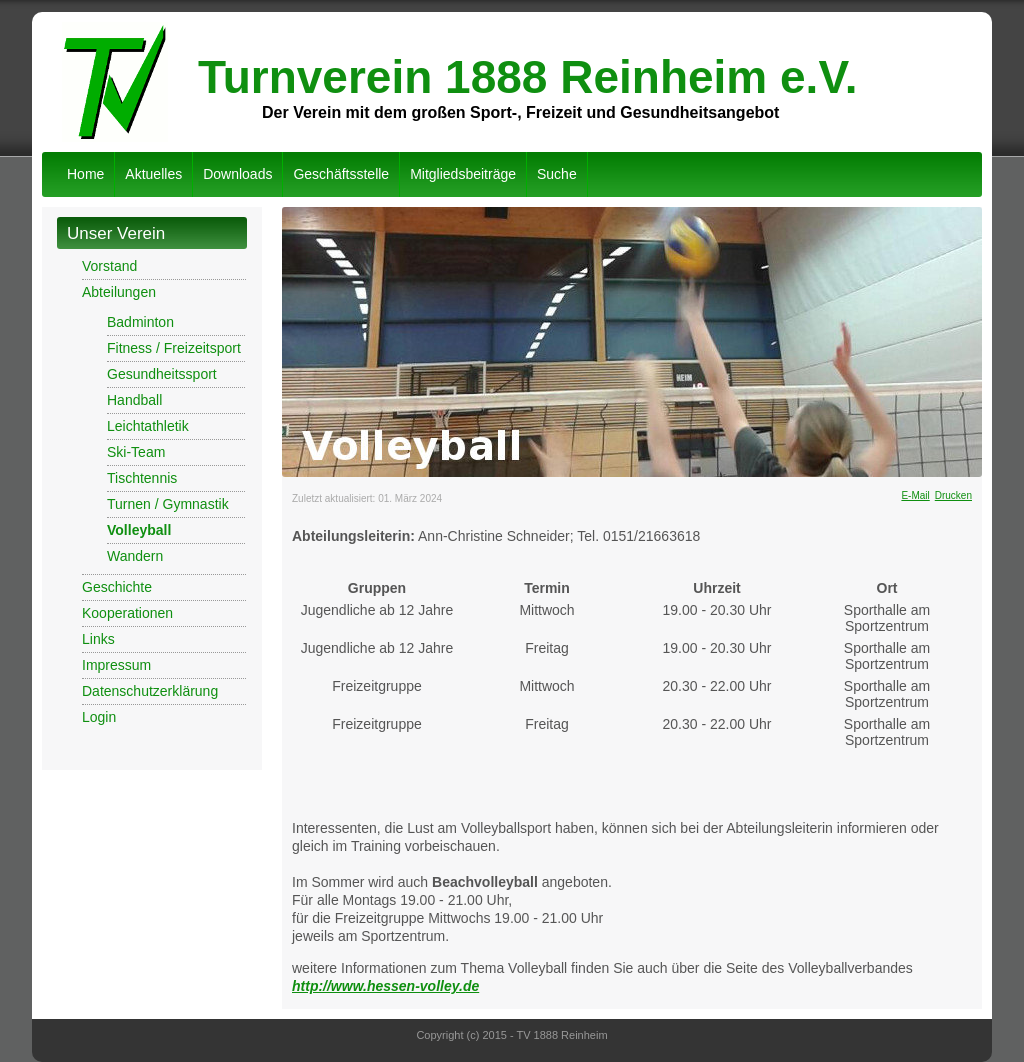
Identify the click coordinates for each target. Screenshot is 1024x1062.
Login (99, 717)
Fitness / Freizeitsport (174, 348)
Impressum (116, 665)
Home (85, 174)
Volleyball (139, 530)
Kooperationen (127, 613)
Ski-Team (136, 452)
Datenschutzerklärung (150, 691)
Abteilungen (119, 292)
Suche (557, 174)
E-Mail (915, 495)
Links (98, 639)
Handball (134, 400)
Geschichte (117, 587)
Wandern (135, 556)
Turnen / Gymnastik (168, 504)
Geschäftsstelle (341, 174)
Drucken (953, 495)
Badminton (140, 322)
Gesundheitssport (162, 374)
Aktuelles (153, 174)
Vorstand (109, 266)
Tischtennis (142, 478)
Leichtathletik (148, 426)
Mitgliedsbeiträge (463, 174)
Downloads (237, 174)
